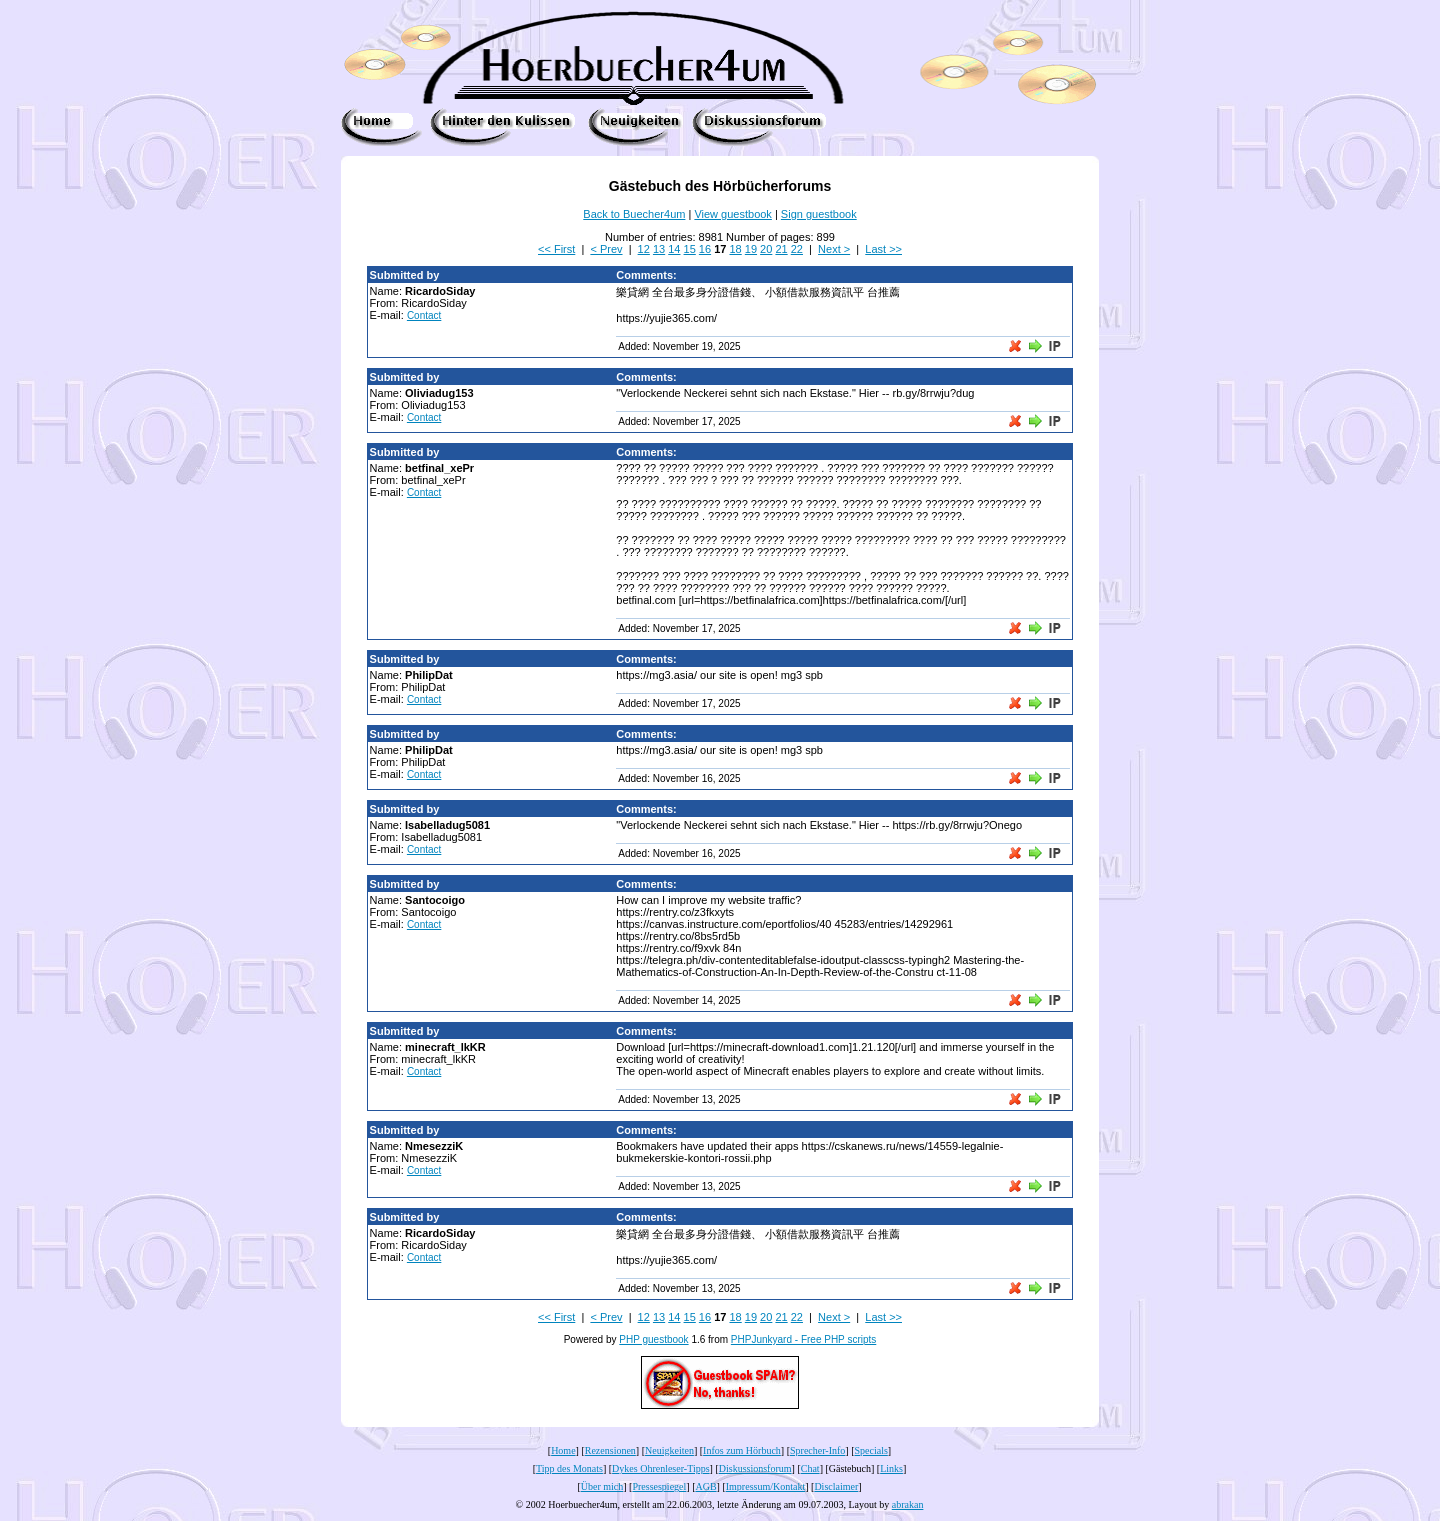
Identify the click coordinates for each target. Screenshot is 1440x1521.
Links (891, 1468)
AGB (705, 1486)
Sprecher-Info (817, 1450)
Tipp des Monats (569, 1468)
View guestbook (732, 214)
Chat (810, 1468)
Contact (424, 315)
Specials (871, 1450)
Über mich (602, 1486)
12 (644, 249)
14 (674, 249)
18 (735, 249)
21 (781, 249)
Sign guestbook (819, 214)
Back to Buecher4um (634, 214)
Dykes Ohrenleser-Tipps (660, 1468)
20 (766, 249)
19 (751, 249)
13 (659, 249)
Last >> (883, 249)
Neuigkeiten (669, 1450)
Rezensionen (610, 1450)
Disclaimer (836, 1486)
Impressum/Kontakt (765, 1486)
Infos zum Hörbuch (742, 1450)
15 (690, 249)
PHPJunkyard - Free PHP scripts (803, 1339)
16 (705, 249)
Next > (834, 249)
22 (797, 249)
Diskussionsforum (755, 1468)
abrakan (908, 1504)
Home (563, 1450)
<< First (556, 249)
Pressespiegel (659, 1486)
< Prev (606, 249)
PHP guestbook (653, 1339)
